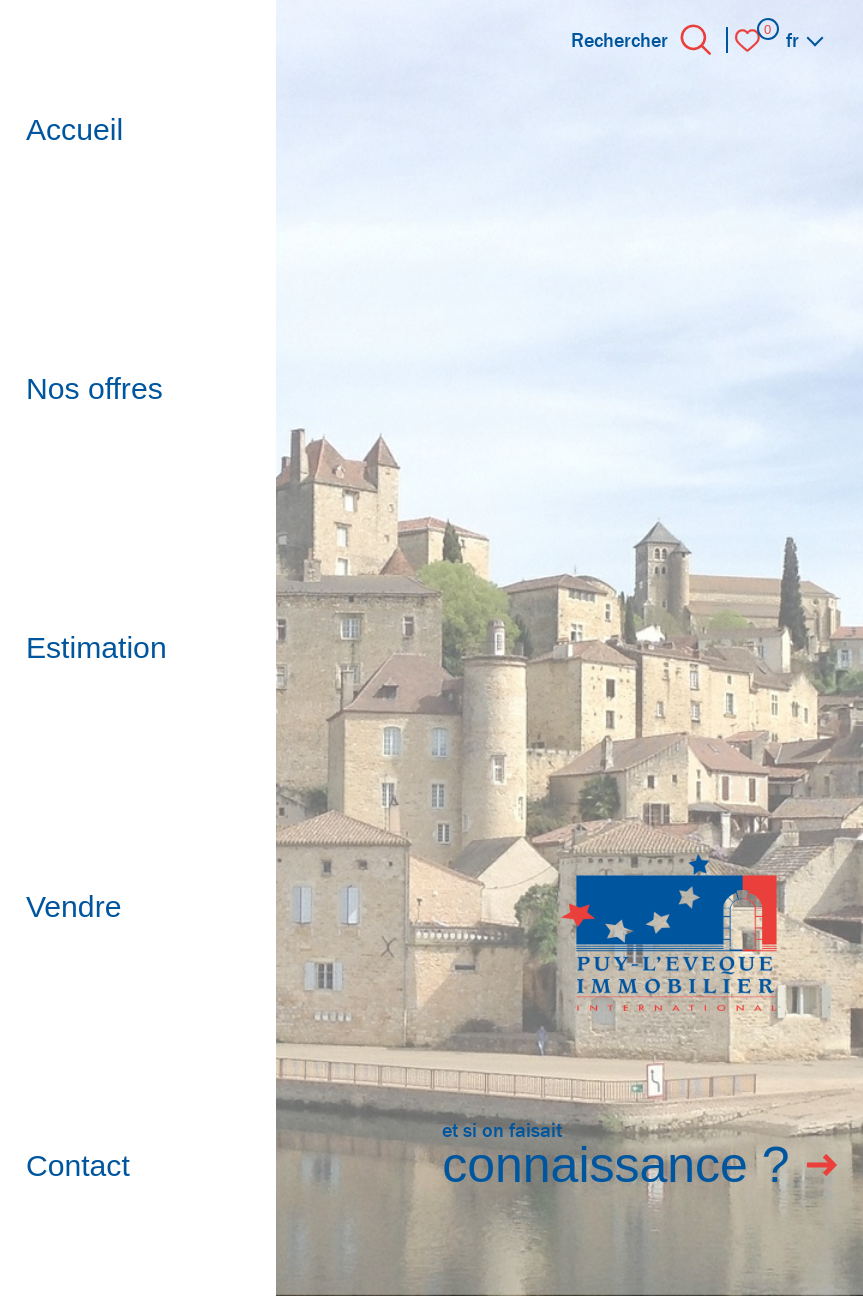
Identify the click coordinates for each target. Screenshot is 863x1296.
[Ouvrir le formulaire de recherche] (696, 40)
